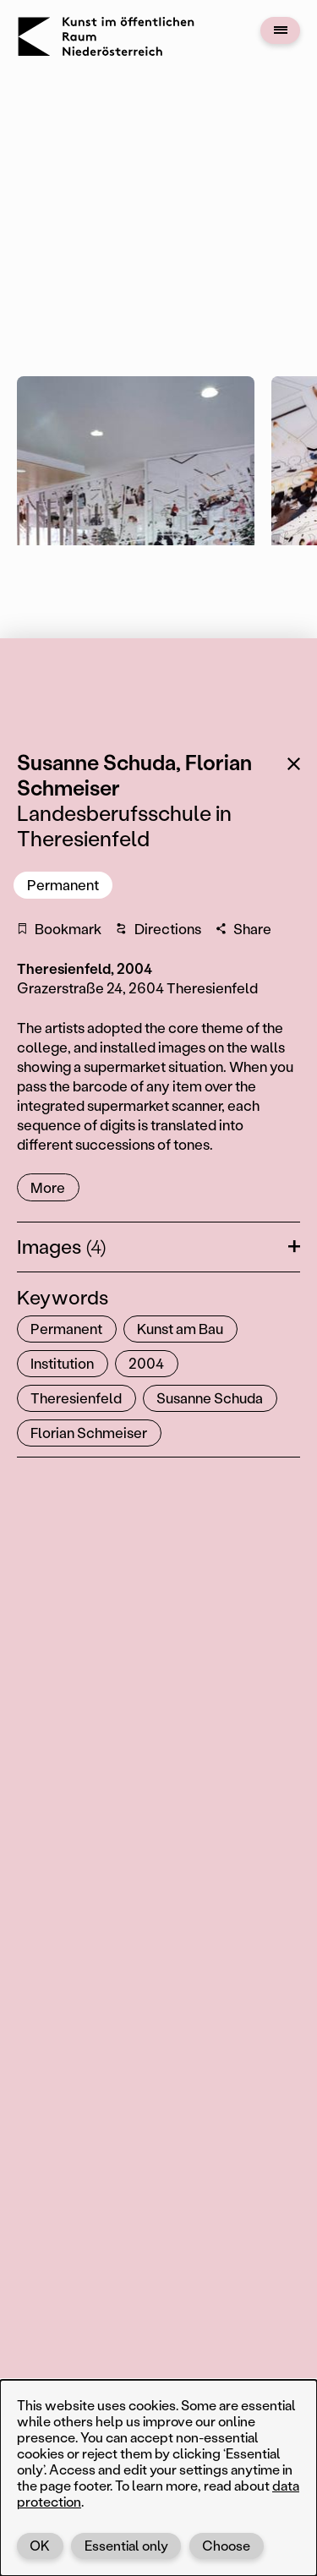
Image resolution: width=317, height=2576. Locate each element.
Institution (62, 1363)
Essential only (126, 2545)
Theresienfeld (76, 1397)
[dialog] (158, 2478)
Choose (226, 2545)
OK (40, 2545)
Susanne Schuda (209, 1397)
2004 (146, 1363)
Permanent (63, 884)
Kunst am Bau (180, 1328)
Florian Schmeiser (88, 1432)
